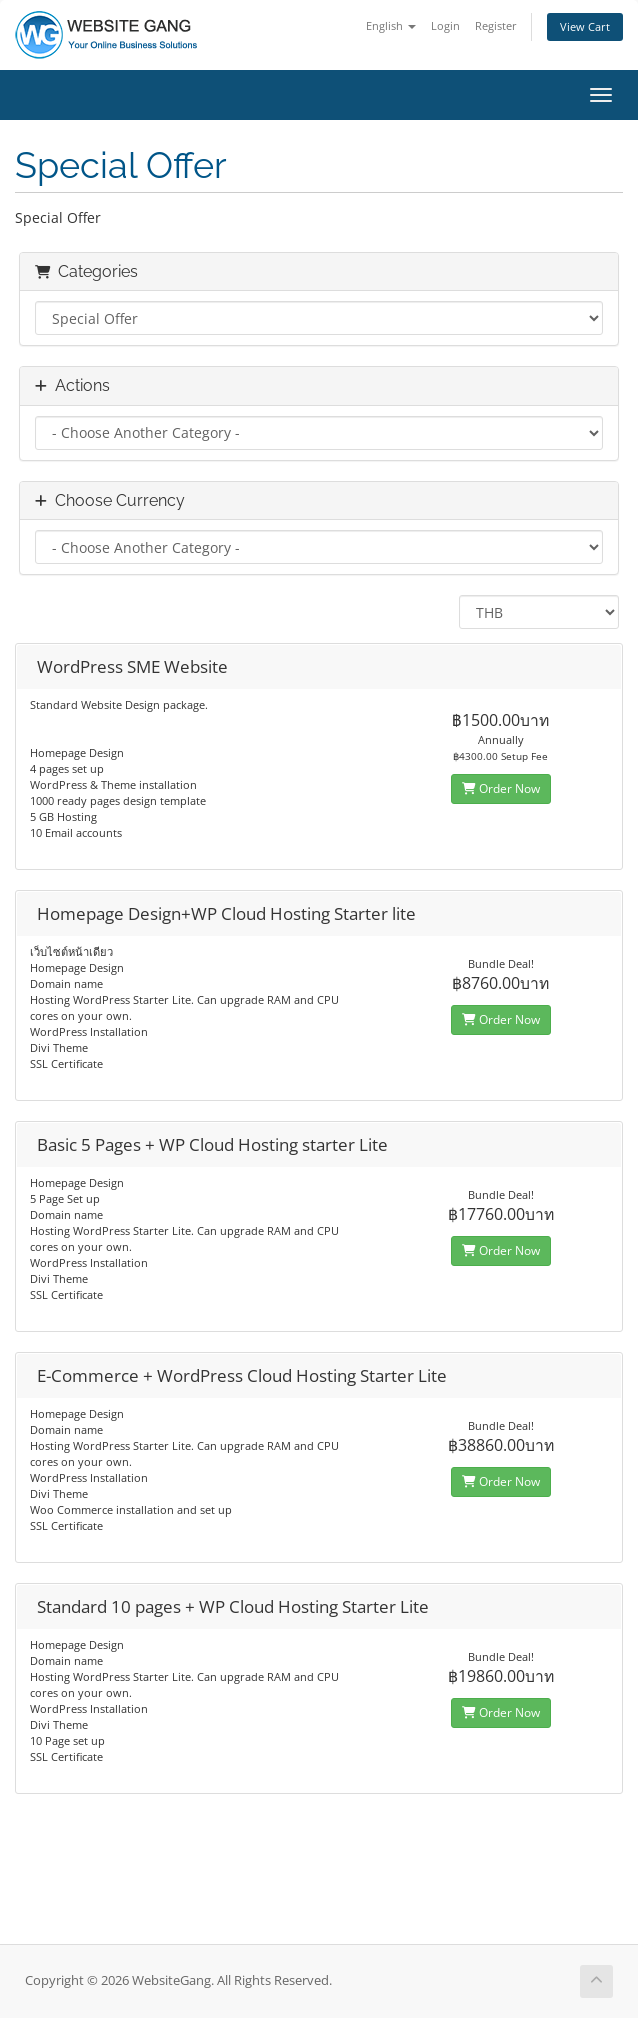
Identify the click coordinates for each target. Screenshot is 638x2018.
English (391, 25)
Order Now (501, 788)
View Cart (585, 26)
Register (496, 25)
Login (445, 25)
